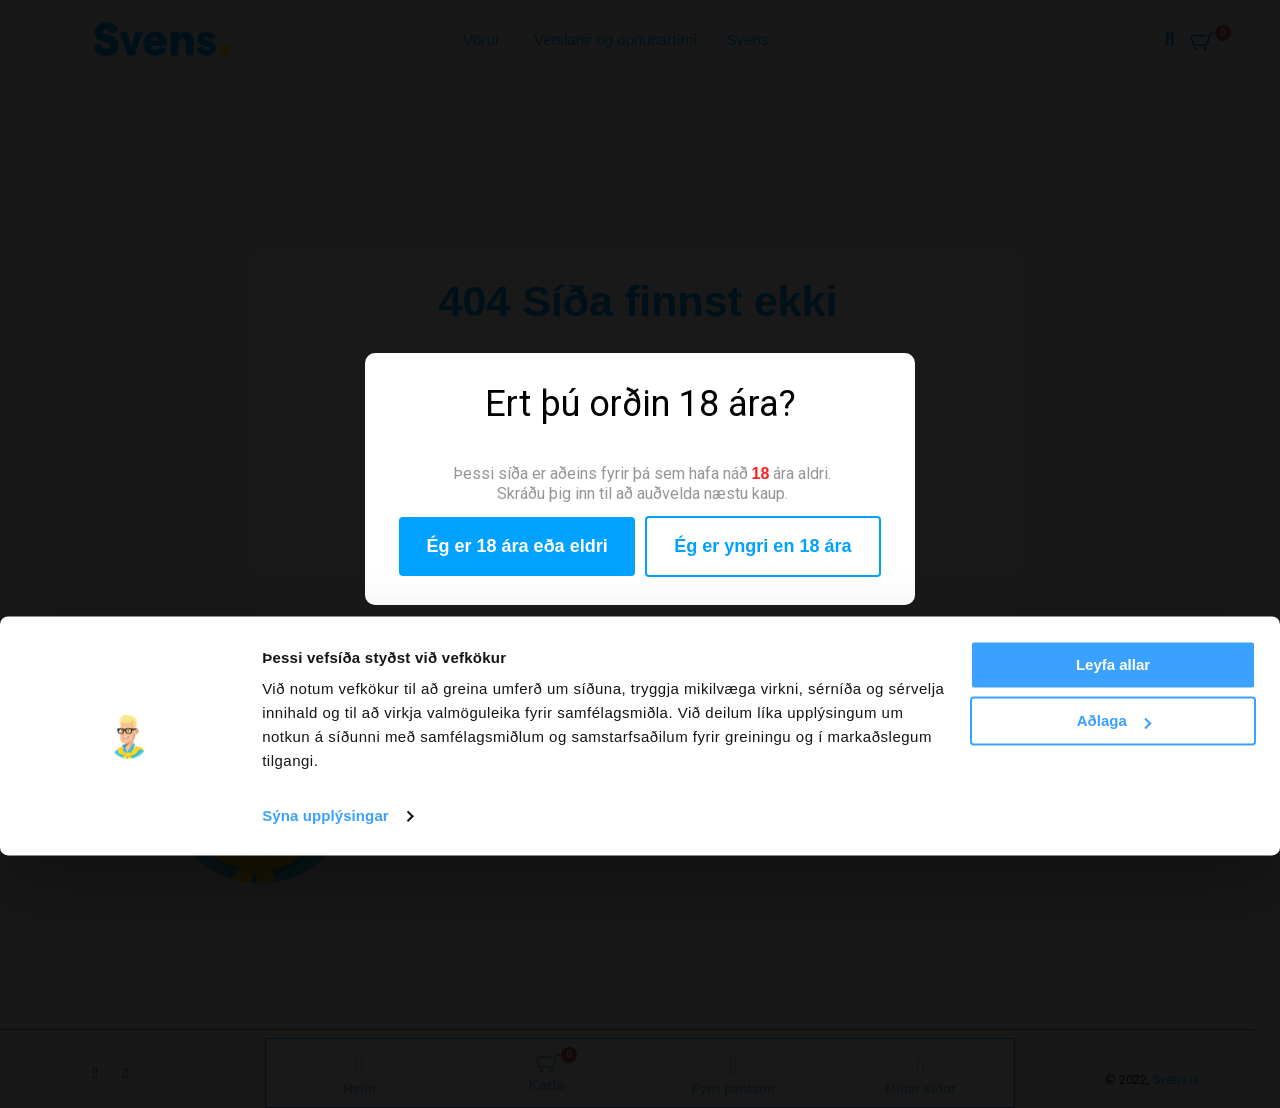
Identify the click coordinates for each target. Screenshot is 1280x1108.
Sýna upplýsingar (325, 1068)
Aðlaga (1114, 973)
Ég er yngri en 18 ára (762, 546)
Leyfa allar (1113, 917)
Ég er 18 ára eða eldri (517, 546)
